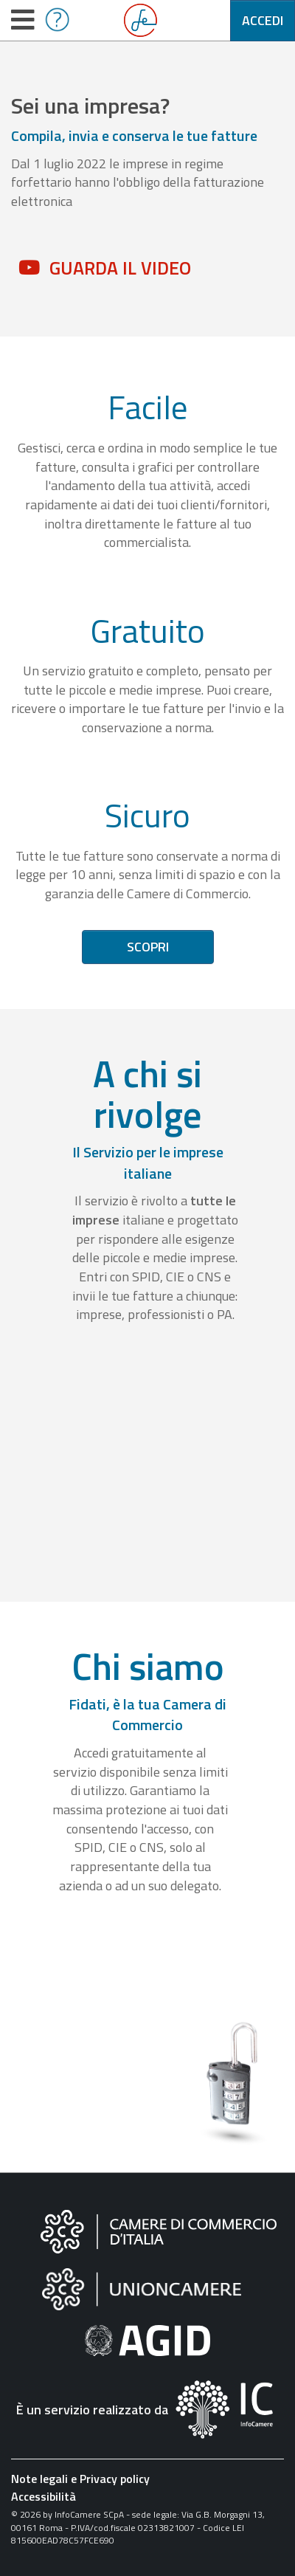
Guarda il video (120, 268)
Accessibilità (43, 2496)
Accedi (262, 20)
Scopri (148, 947)
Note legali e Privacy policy (80, 2478)
